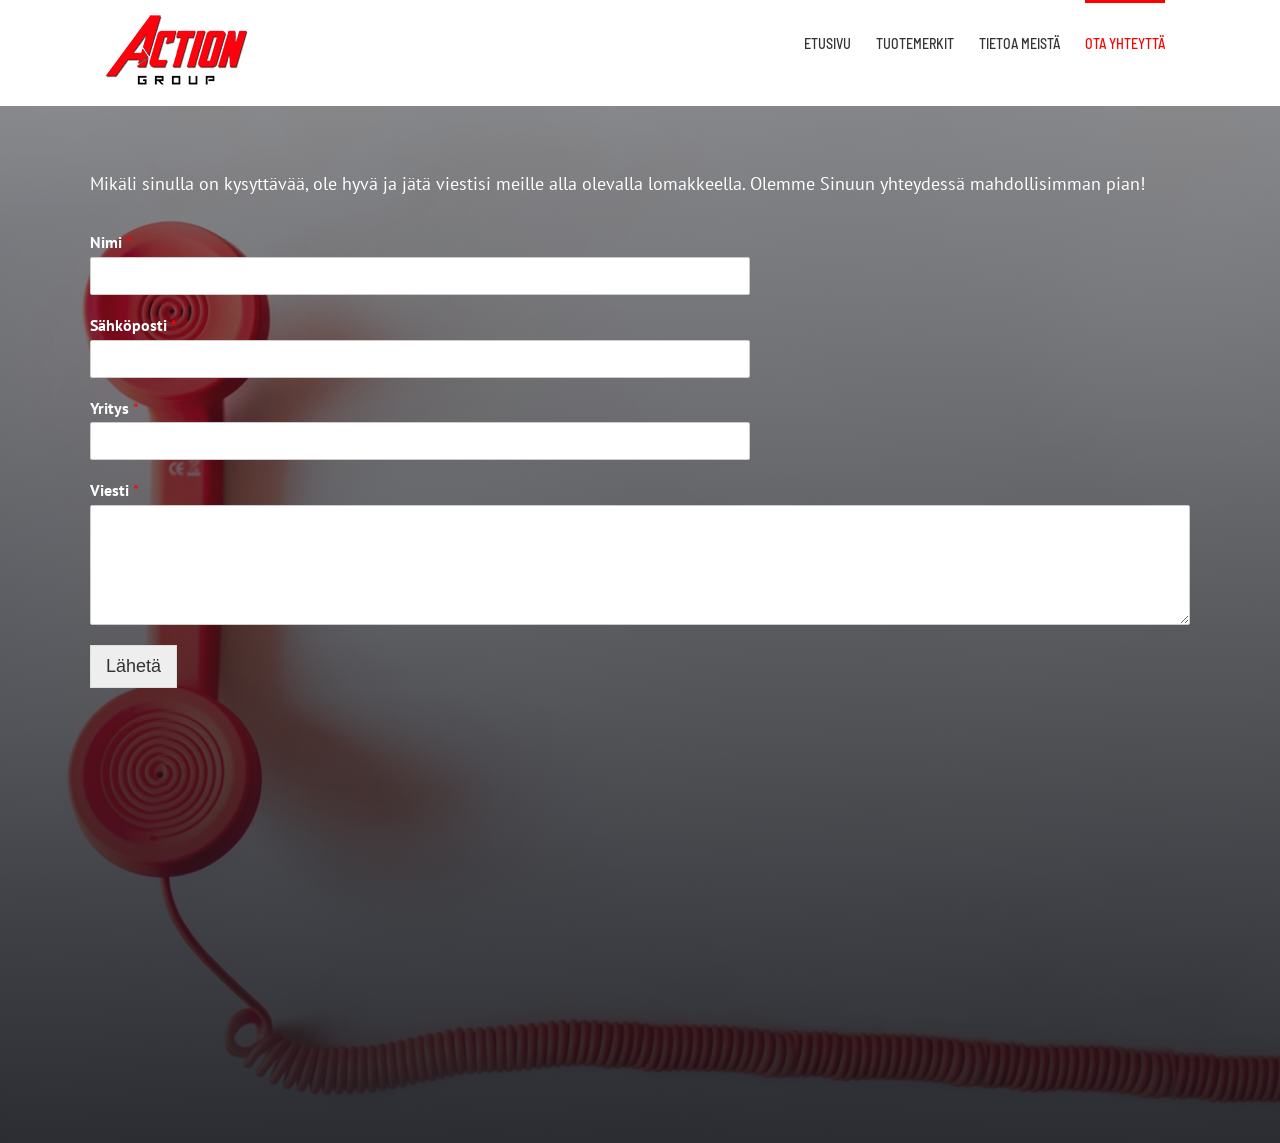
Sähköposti (133, 325)
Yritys (114, 408)
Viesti (114, 490)
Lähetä (133, 666)
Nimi (111, 242)
